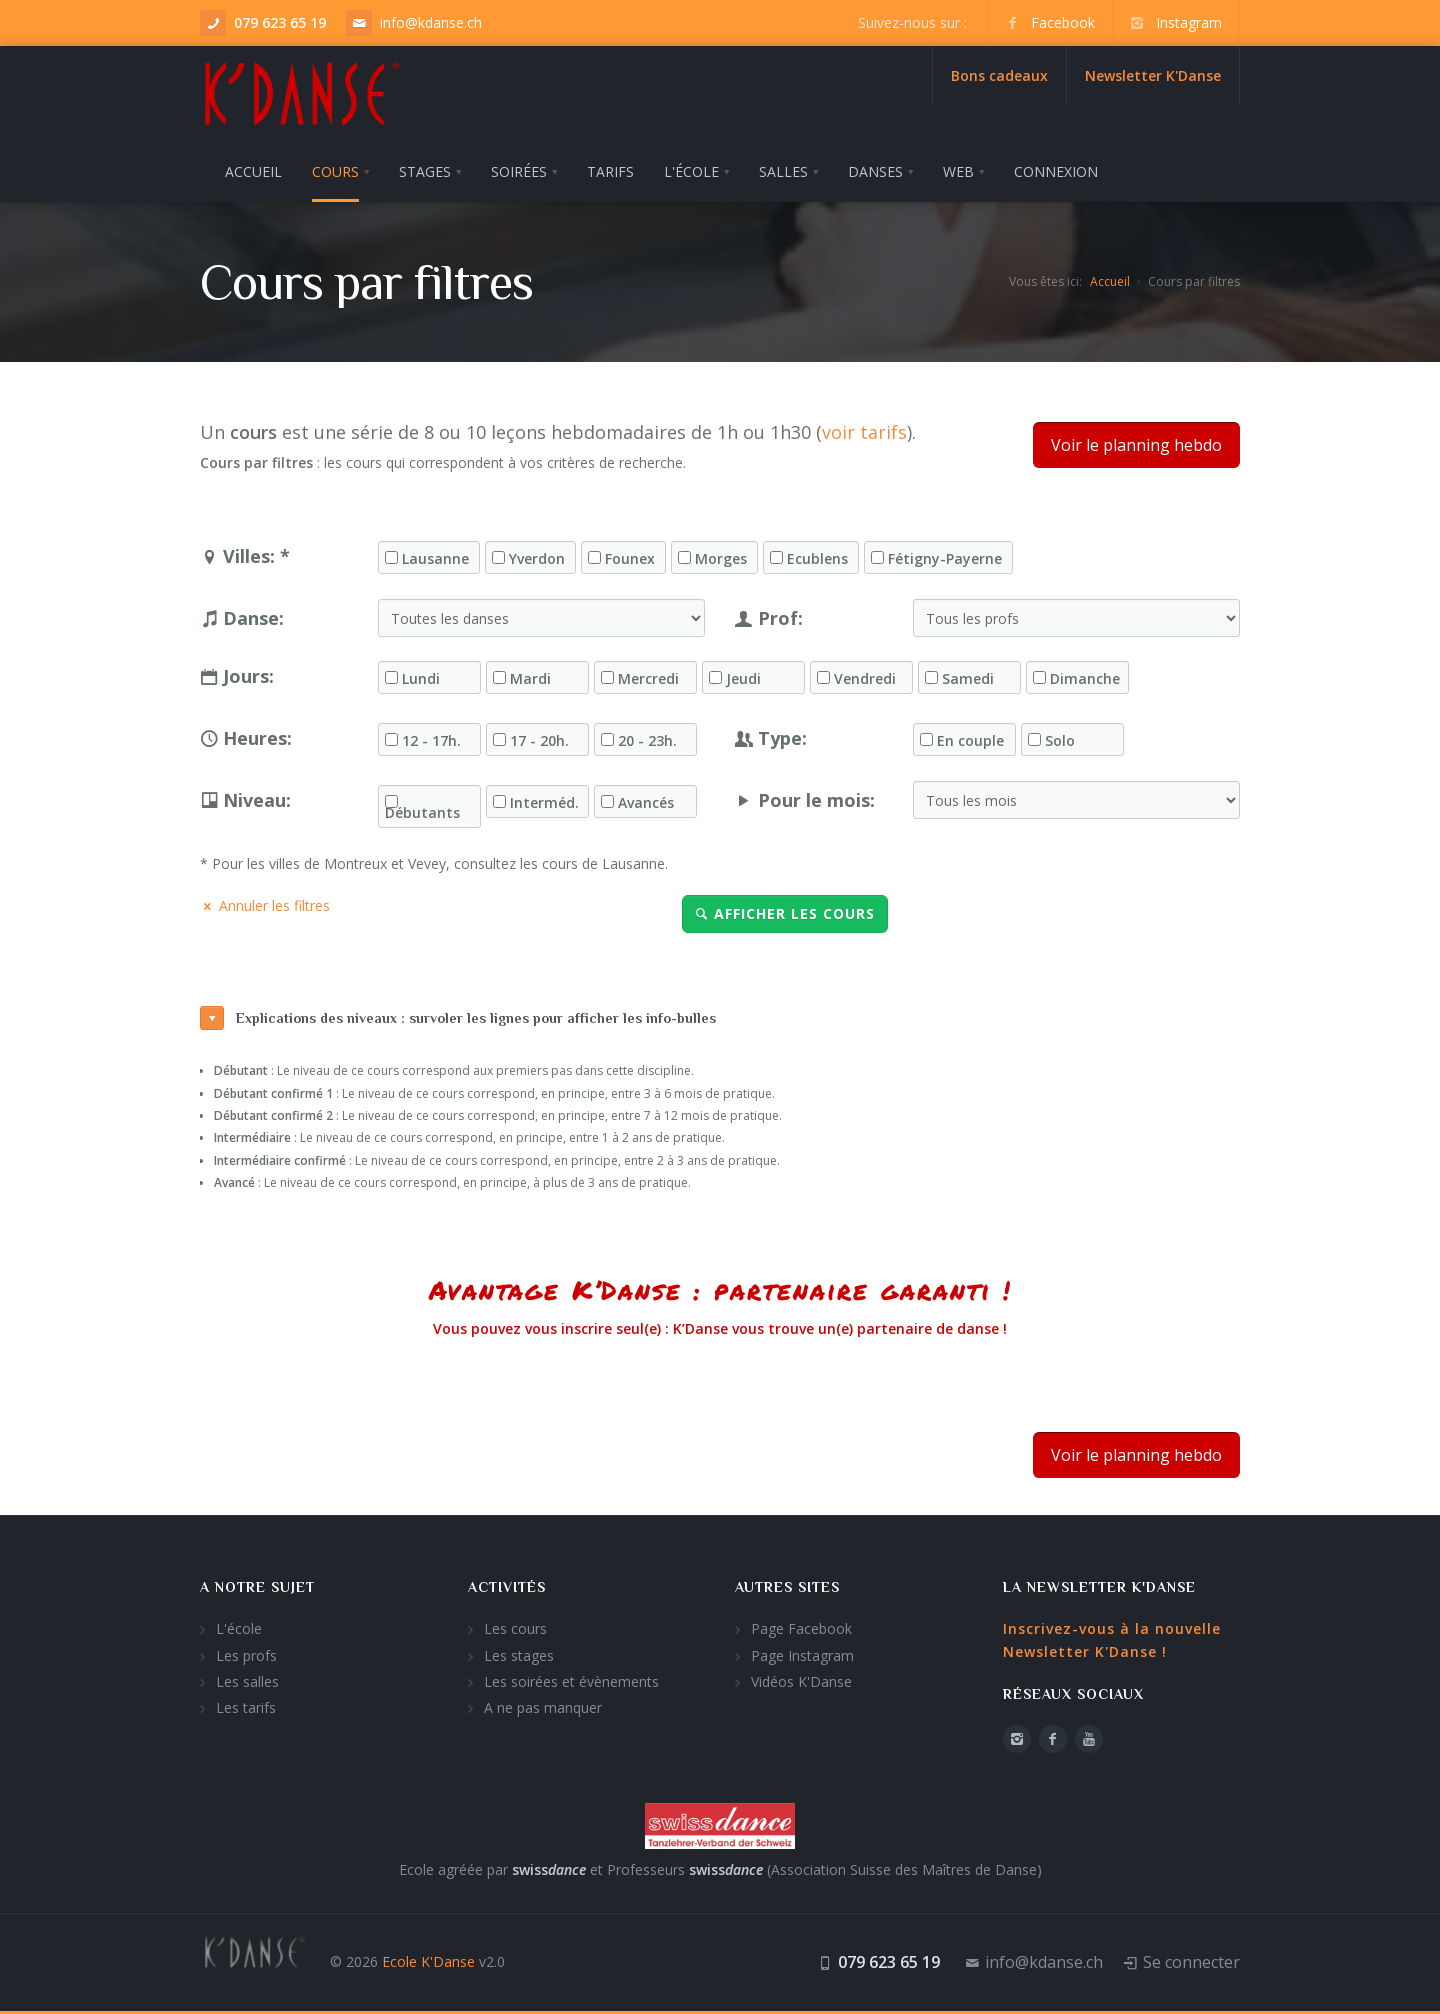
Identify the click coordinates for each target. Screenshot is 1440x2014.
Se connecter (1191, 1962)
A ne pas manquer (543, 1707)
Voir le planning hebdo (1136, 445)
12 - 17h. (431, 741)
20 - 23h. (647, 741)
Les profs (246, 1655)
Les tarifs (246, 1707)
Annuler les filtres (265, 905)
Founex (630, 559)
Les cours (515, 1628)
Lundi (421, 679)
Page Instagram (802, 1655)
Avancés (646, 803)
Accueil (1110, 281)
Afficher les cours (785, 913)
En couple (970, 741)
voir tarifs (864, 432)
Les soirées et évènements (571, 1681)
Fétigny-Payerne (945, 559)
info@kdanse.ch (431, 22)
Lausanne (435, 559)
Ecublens (817, 559)
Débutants (422, 813)
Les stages (519, 1655)
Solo (1060, 741)
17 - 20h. (539, 741)
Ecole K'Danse (428, 1961)
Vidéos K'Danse (801, 1681)
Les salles (247, 1681)
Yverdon (537, 559)
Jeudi (743, 679)
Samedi (968, 679)
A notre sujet (257, 1587)
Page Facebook (801, 1628)
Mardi (530, 679)
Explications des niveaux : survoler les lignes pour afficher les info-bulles (458, 1018)
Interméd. (544, 803)
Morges (721, 559)
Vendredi (865, 679)
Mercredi (648, 679)
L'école (239, 1628)
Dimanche (1085, 679)
